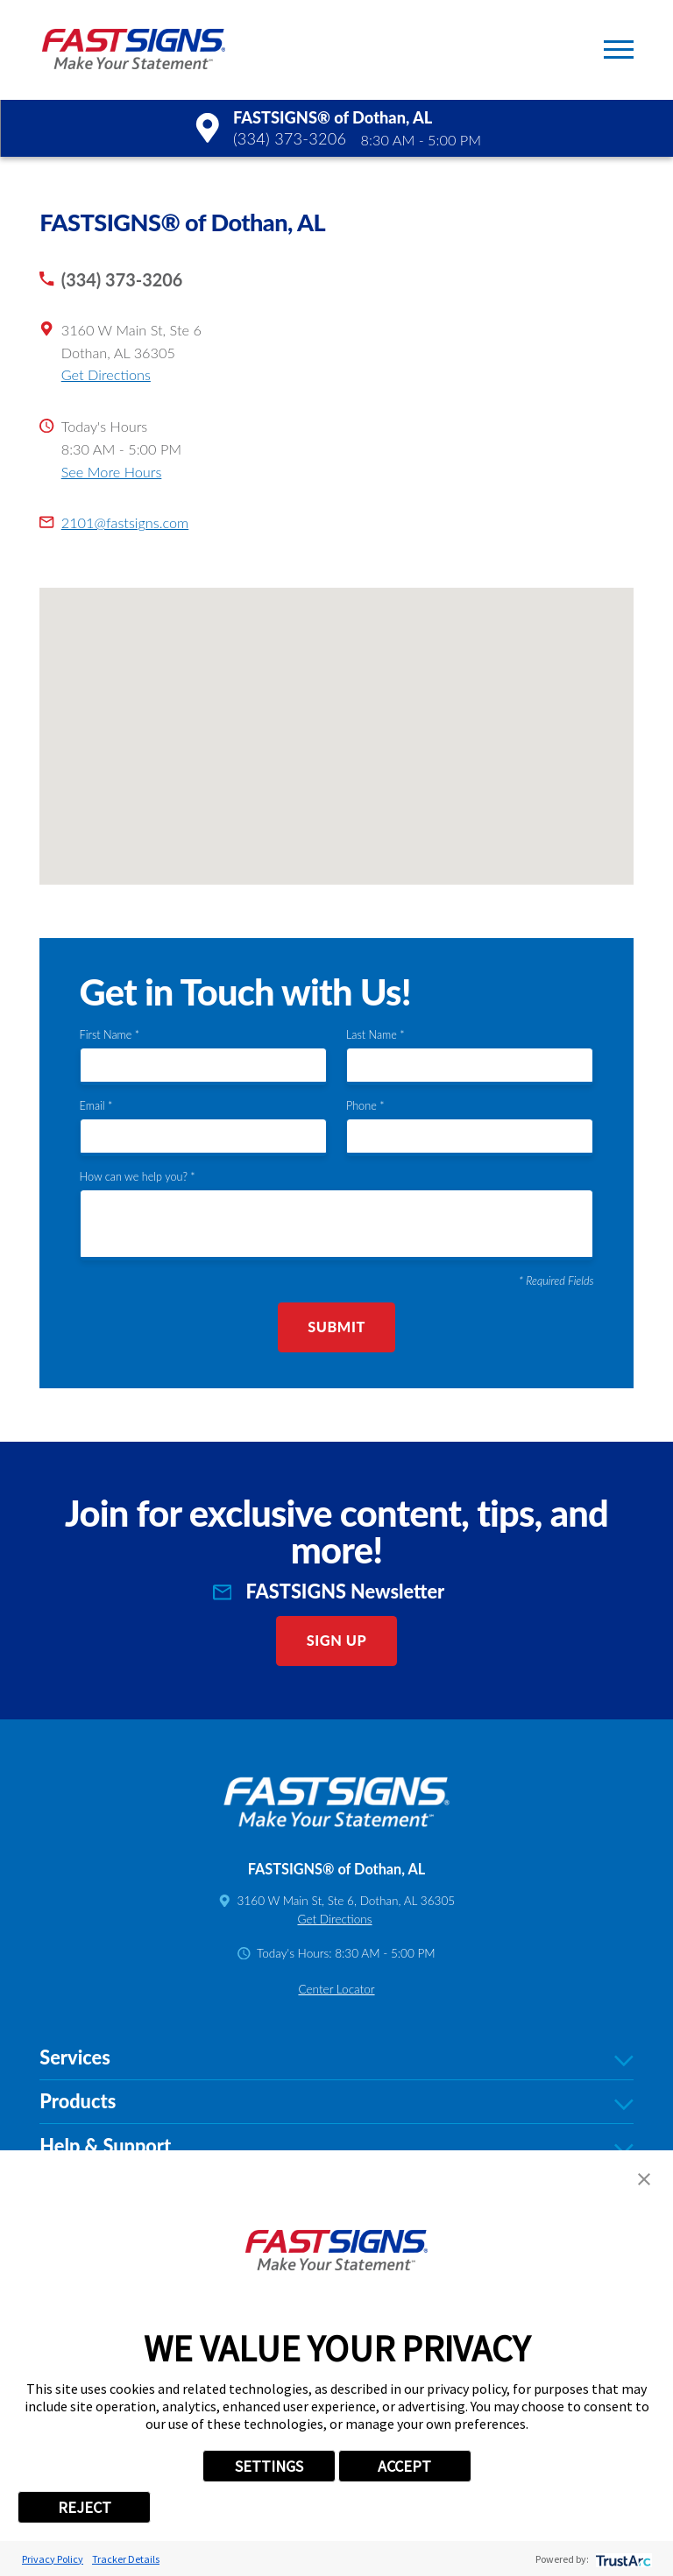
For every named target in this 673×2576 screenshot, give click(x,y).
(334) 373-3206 (289, 138)
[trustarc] (622, 2558)
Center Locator (336, 1989)
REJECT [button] (84, 2507)
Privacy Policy (52, 2558)
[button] (619, 49)
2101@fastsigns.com (125, 522)
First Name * (110, 1034)
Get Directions (106, 374)
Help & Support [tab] (336, 2147)
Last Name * (375, 1034)
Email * (96, 1105)
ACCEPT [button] (404, 2466)
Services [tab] (336, 2058)
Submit (336, 1326)
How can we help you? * (137, 1176)
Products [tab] (336, 2102)
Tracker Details (125, 2558)
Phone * (365, 1105)
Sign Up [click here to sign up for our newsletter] (337, 1640)
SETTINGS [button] (269, 2466)
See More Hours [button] (111, 471)
